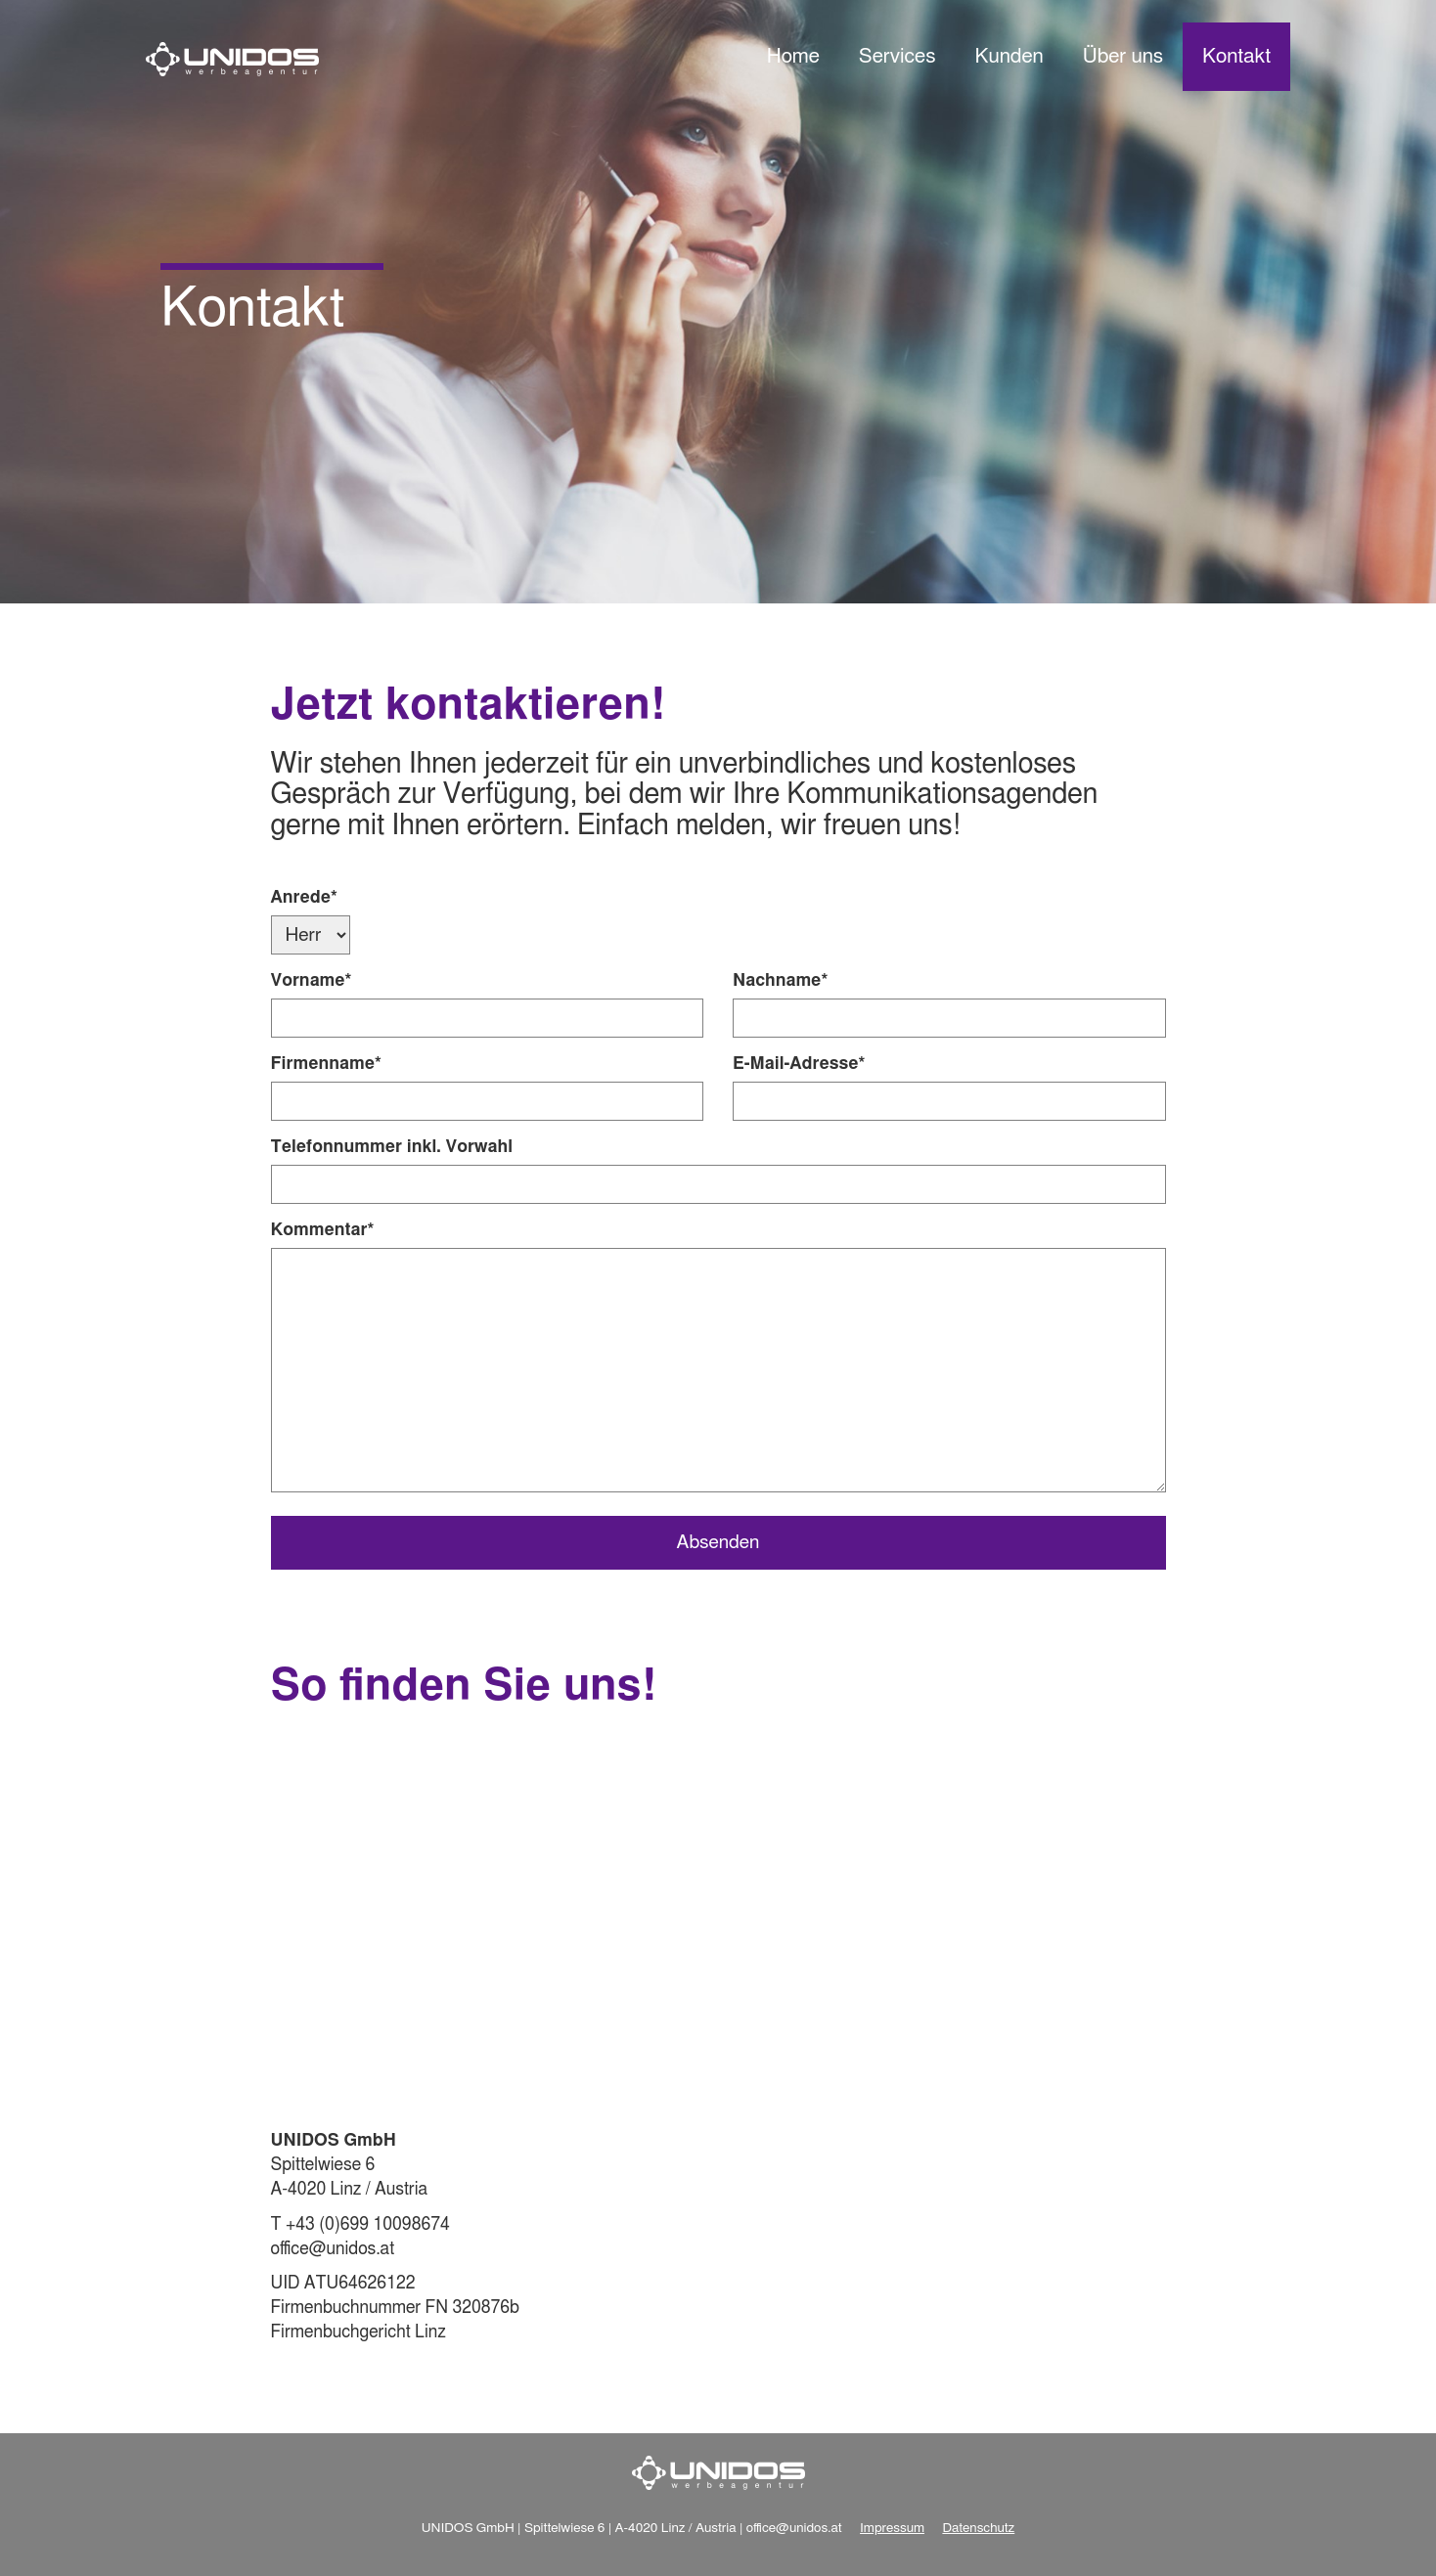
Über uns (1123, 56)
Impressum (892, 2528)
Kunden (1008, 56)
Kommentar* (323, 1230)
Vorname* (311, 981)
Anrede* (304, 898)
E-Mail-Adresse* (799, 1064)
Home (793, 56)
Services (897, 56)
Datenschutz (978, 2528)
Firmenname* (326, 1064)
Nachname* (780, 981)
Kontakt (1236, 56)
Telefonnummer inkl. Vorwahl (392, 1147)
